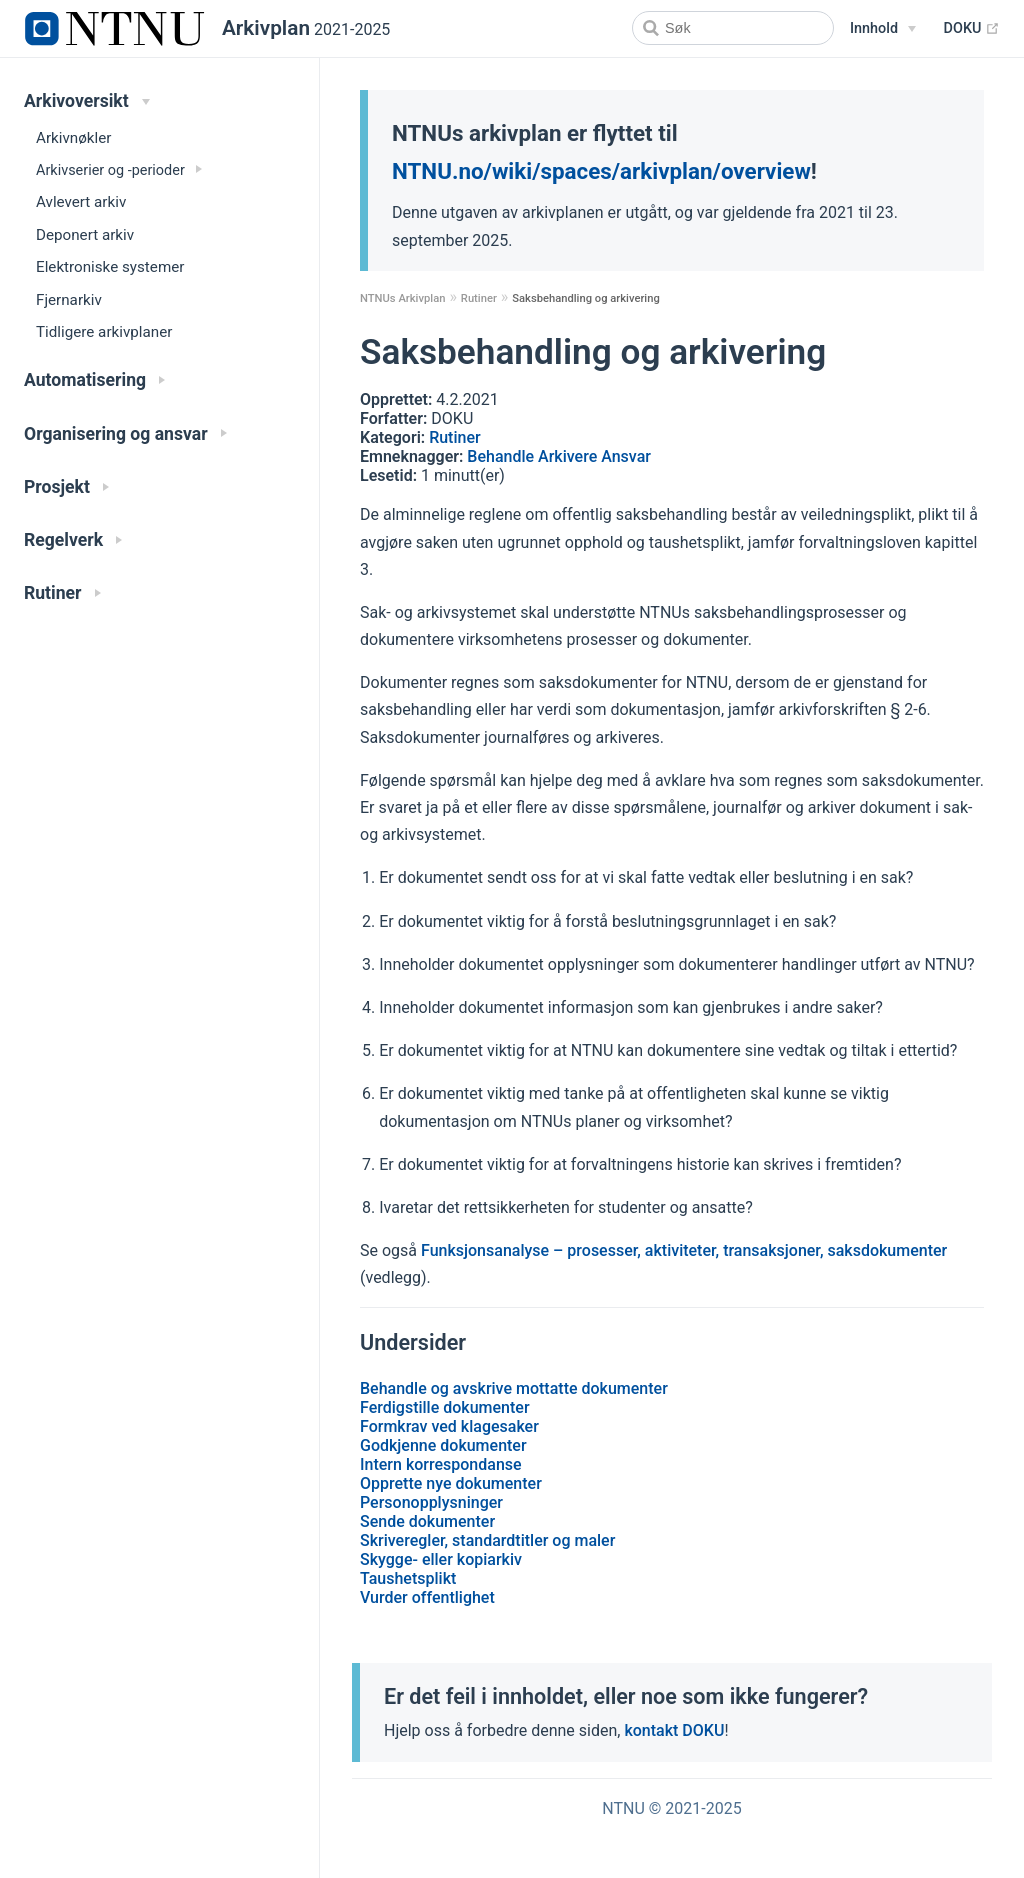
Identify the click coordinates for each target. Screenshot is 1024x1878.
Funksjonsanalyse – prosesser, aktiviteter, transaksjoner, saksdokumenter (684, 1250)
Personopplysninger (431, 1502)
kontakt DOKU (674, 1730)
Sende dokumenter (427, 1521)
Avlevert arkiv (81, 202)
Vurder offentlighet (427, 1597)
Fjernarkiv (69, 300)
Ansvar (626, 456)
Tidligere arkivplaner (104, 332)
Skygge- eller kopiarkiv (441, 1559)
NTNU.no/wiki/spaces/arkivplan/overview (601, 171)
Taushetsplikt (408, 1578)
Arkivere (569, 456)
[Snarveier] (883, 29)
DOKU (972, 29)
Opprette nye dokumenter (451, 1483)
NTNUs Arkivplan (402, 298)
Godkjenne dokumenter (443, 1445)
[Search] (733, 28)
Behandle (502, 456)
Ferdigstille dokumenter (445, 1407)
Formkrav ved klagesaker (449, 1426)
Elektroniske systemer (110, 267)
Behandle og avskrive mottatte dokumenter (514, 1388)
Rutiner (479, 298)
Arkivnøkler (73, 138)
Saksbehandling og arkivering (586, 298)
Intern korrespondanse (441, 1464)
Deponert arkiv (85, 235)
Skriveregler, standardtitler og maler (487, 1540)
